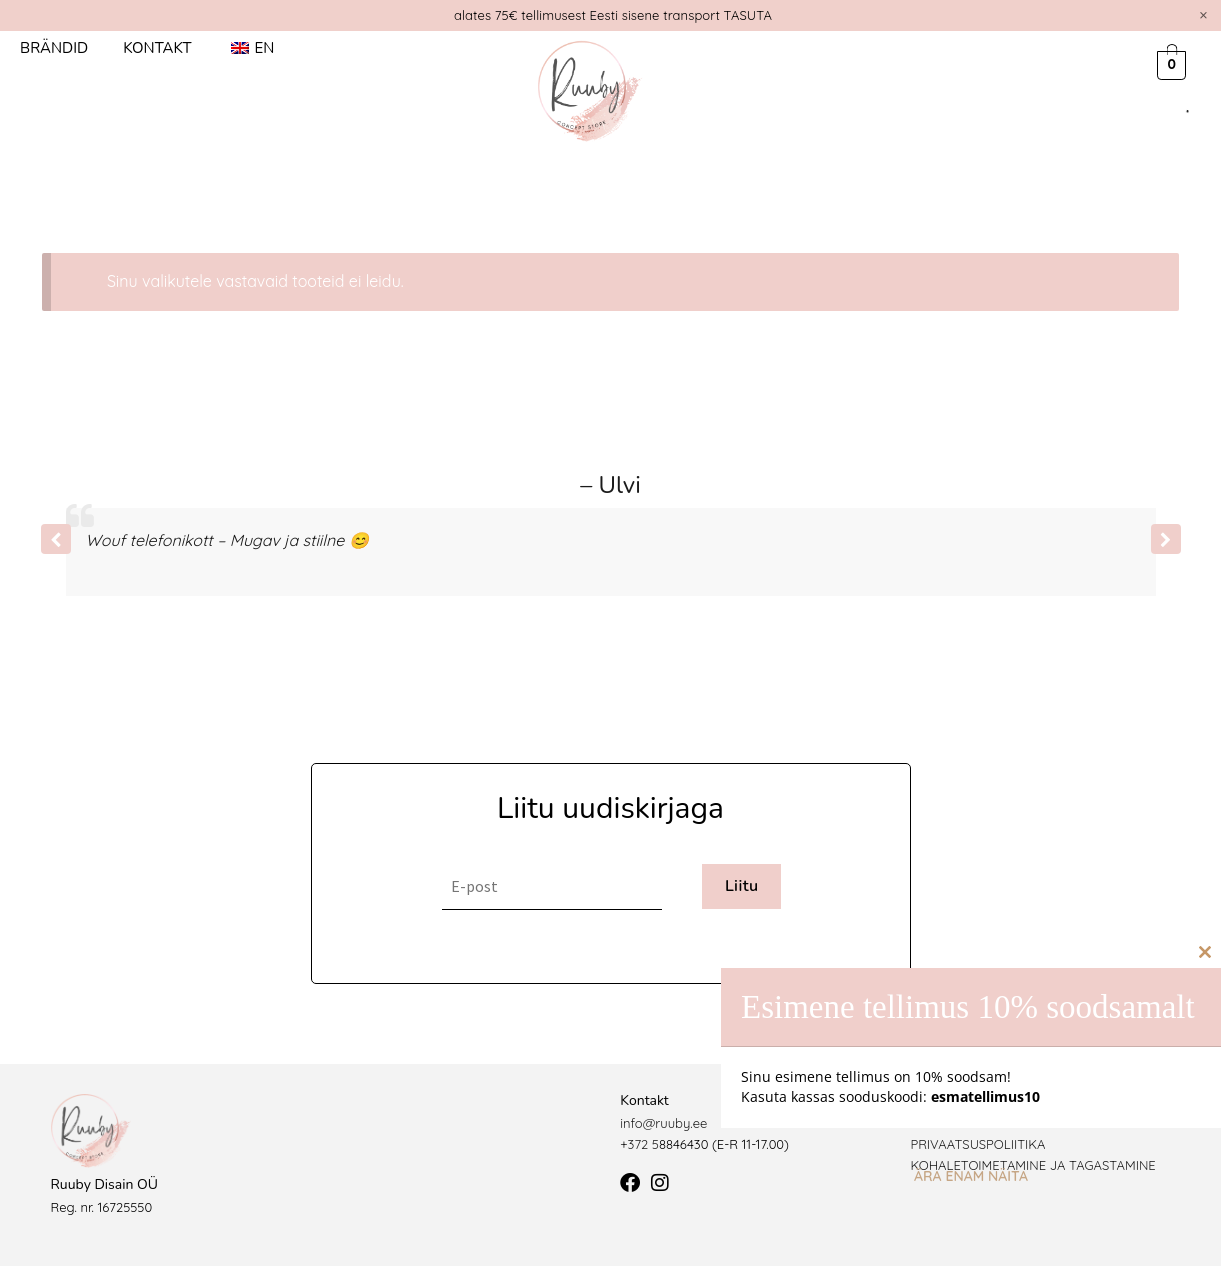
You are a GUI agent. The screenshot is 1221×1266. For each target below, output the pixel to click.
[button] (1166, 539)
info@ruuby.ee (663, 1123)
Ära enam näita (971, 1176)
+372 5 (639, 1144)
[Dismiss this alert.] (1203, 15)
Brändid (54, 48)
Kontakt (157, 48)
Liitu (742, 886)
